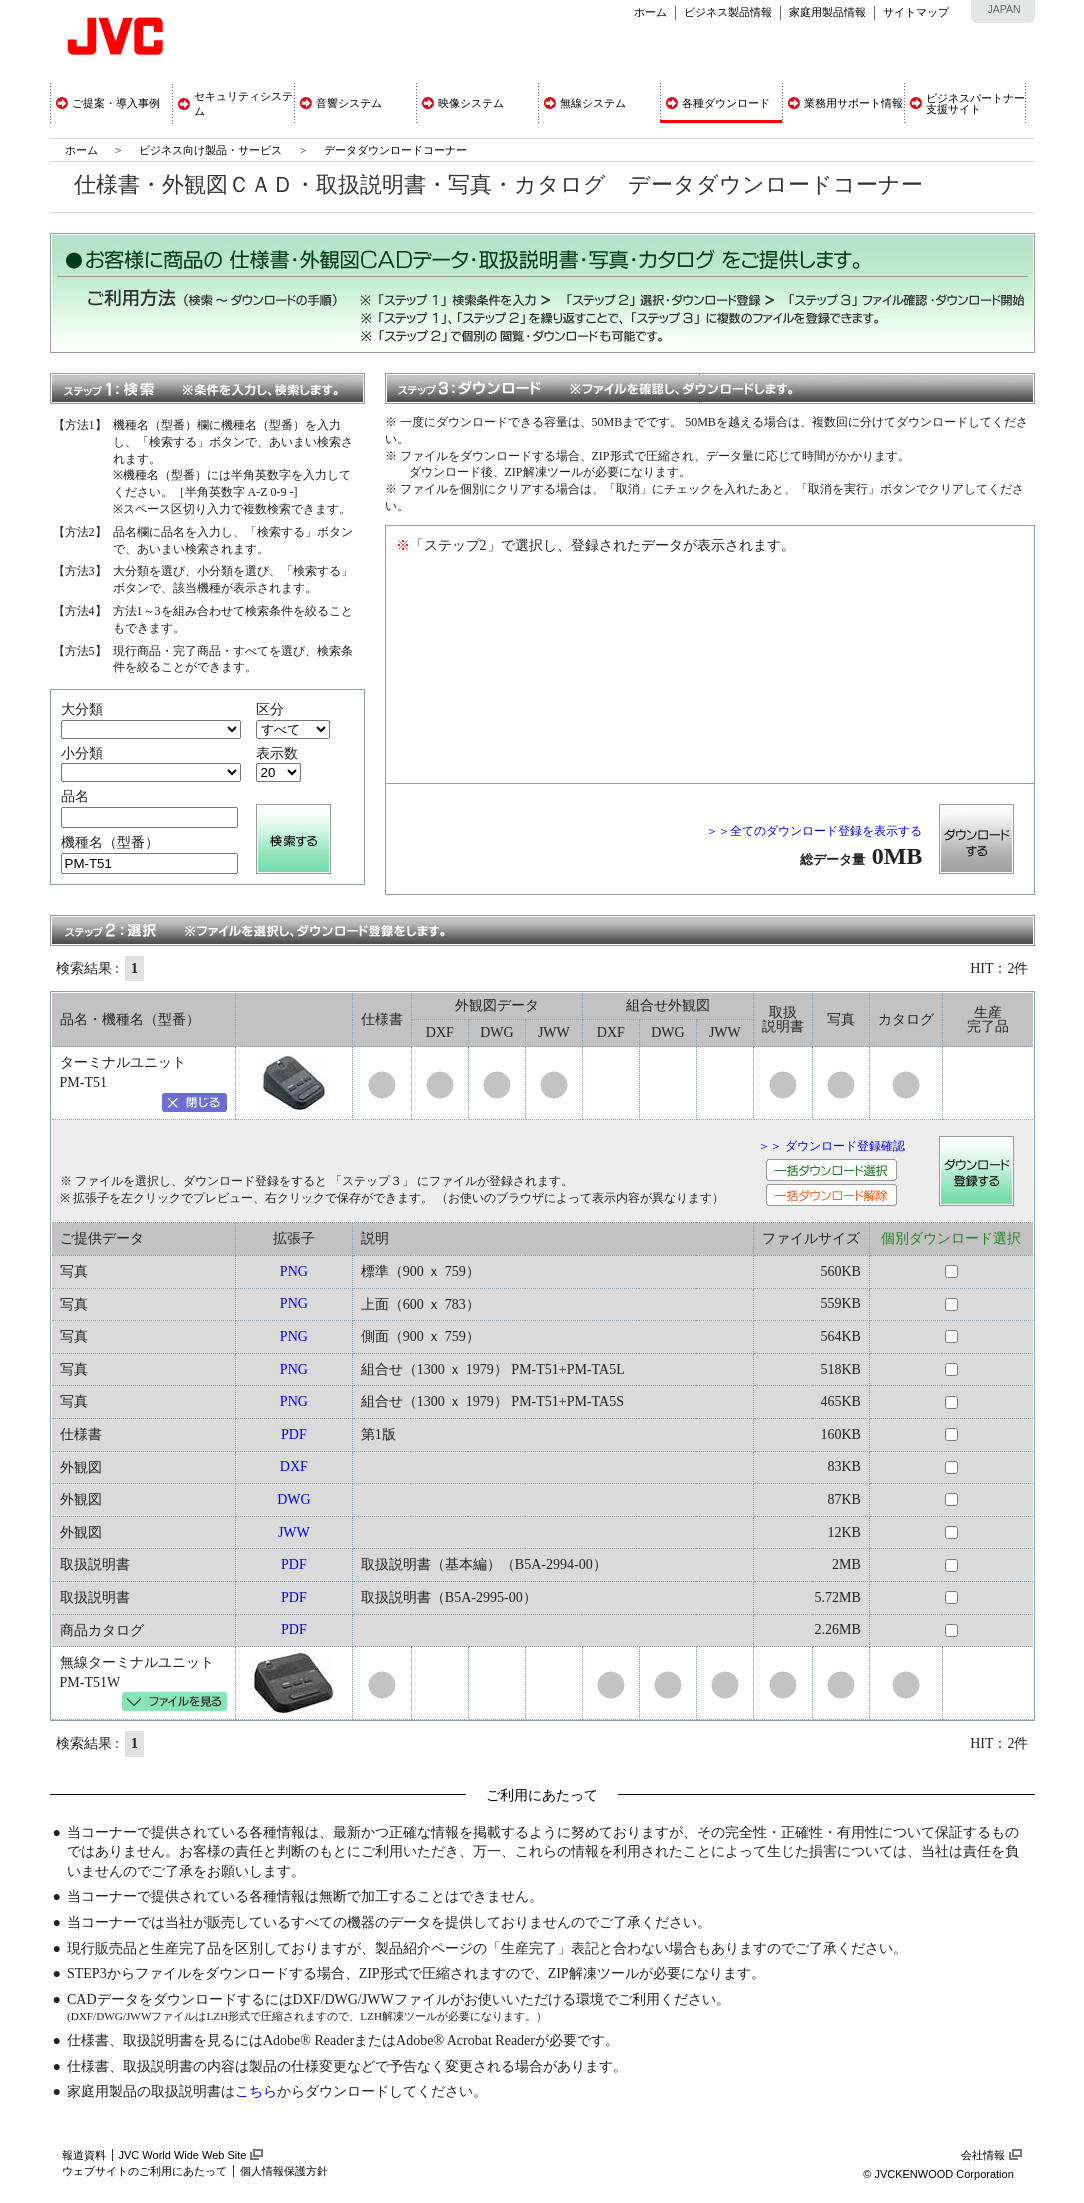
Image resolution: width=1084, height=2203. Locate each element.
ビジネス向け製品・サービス (212, 150)
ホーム (650, 12)
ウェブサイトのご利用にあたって (144, 2171)
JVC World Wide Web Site (183, 2155)
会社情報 (983, 2155)
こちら (256, 2091)
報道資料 (84, 2155)
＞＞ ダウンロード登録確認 (831, 1146)
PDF (294, 1434)
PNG (294, 1271)
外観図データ (497, 1005)
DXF (294, 1466)
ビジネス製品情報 (728, 12)
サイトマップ (916, 12)
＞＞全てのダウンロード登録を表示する (814, 831)
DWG (293, 1499)
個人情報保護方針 (284, 2171)
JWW (294, 1532)
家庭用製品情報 (827, 12)
